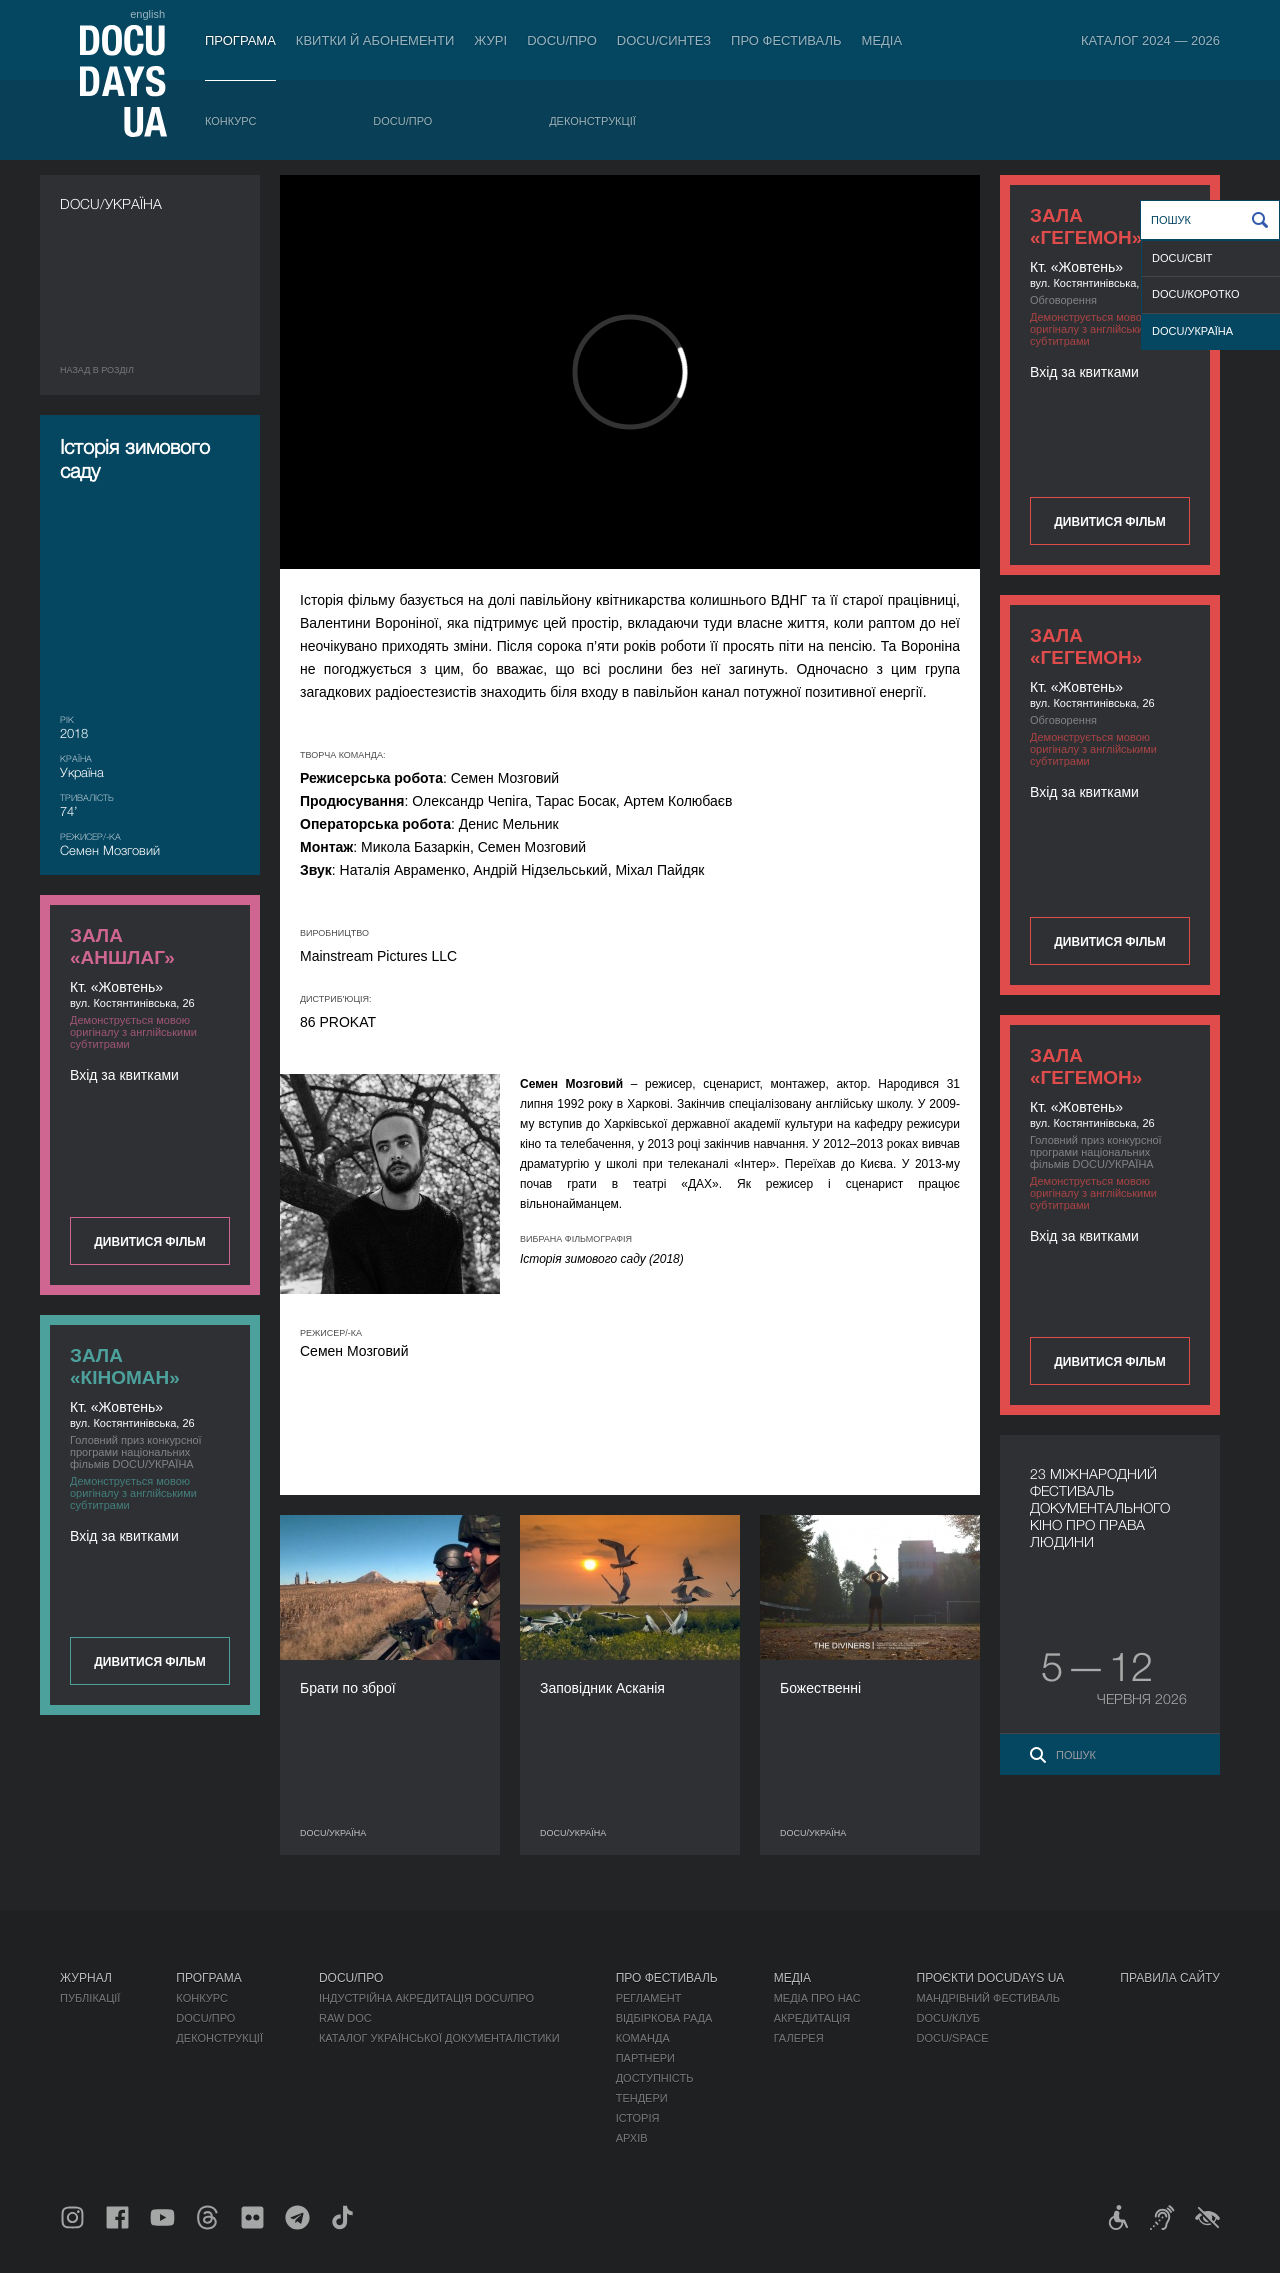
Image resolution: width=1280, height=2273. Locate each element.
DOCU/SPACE (953, 2038)
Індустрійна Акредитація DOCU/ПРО (426, 1998)
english (147, 14)
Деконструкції (592, 121)
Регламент (649, 1998)
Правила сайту (1170, 1978)
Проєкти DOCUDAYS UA (991, 1978)
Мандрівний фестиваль (988, 1998)
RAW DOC (345, 2018)
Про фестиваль (786, 40)
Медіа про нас (817, 1998)
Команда (643, 2038)
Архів (632, 2138)
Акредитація (812, 2018)
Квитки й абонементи (375, 40)
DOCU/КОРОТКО (1196, 294)
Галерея (799, 2038)
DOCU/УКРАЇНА (1192, 331)
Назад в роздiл (97, 370)
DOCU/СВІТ (1182, 258)
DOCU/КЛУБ (948, 2018)
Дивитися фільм (1109, 522)
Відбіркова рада (664, 2018)
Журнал (86, 1978)
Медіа (882, 40)
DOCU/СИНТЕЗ (664, 40)
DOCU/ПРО (562, 40)
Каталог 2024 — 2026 (1150, 40)
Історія (638, 2118)
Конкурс (230, 121)
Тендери (642, 2098)
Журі (490, 40)
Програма (240, 40)
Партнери (645, 2058)
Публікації (90, 1998)
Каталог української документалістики (439, 2038)
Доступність (655, 2078)
